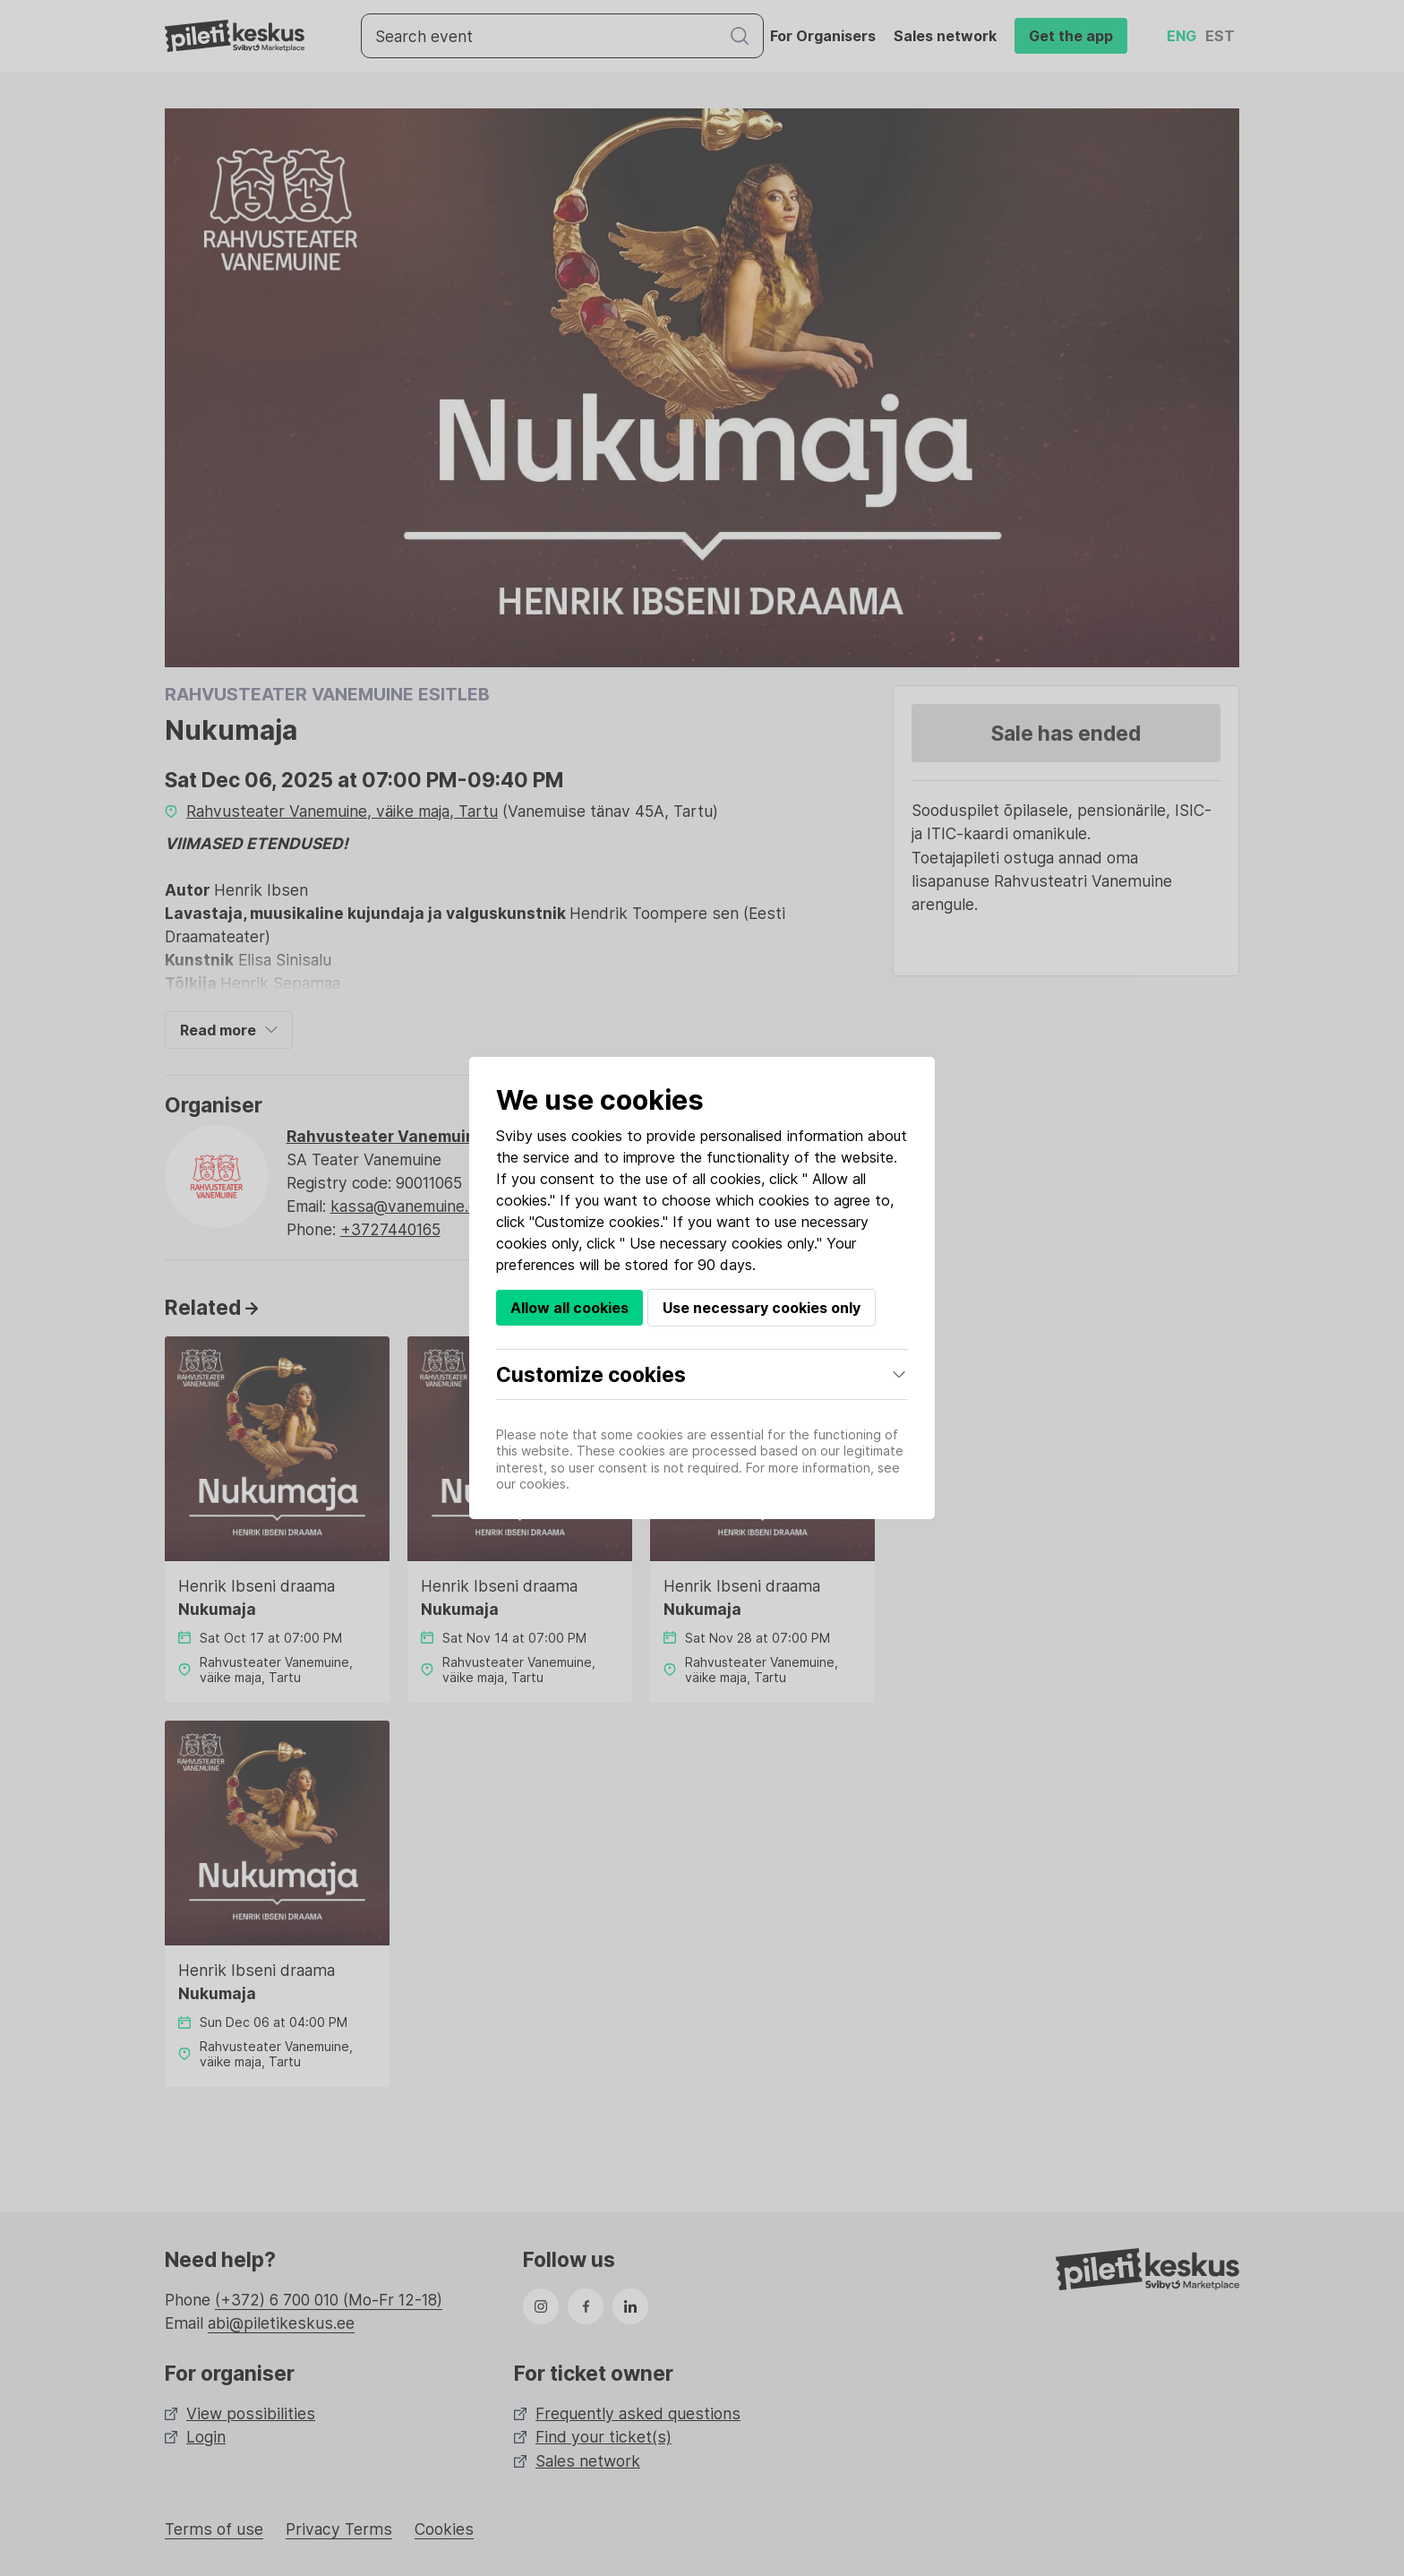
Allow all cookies (569, 1308)
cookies (596, 1136)
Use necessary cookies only (761, 1308)
